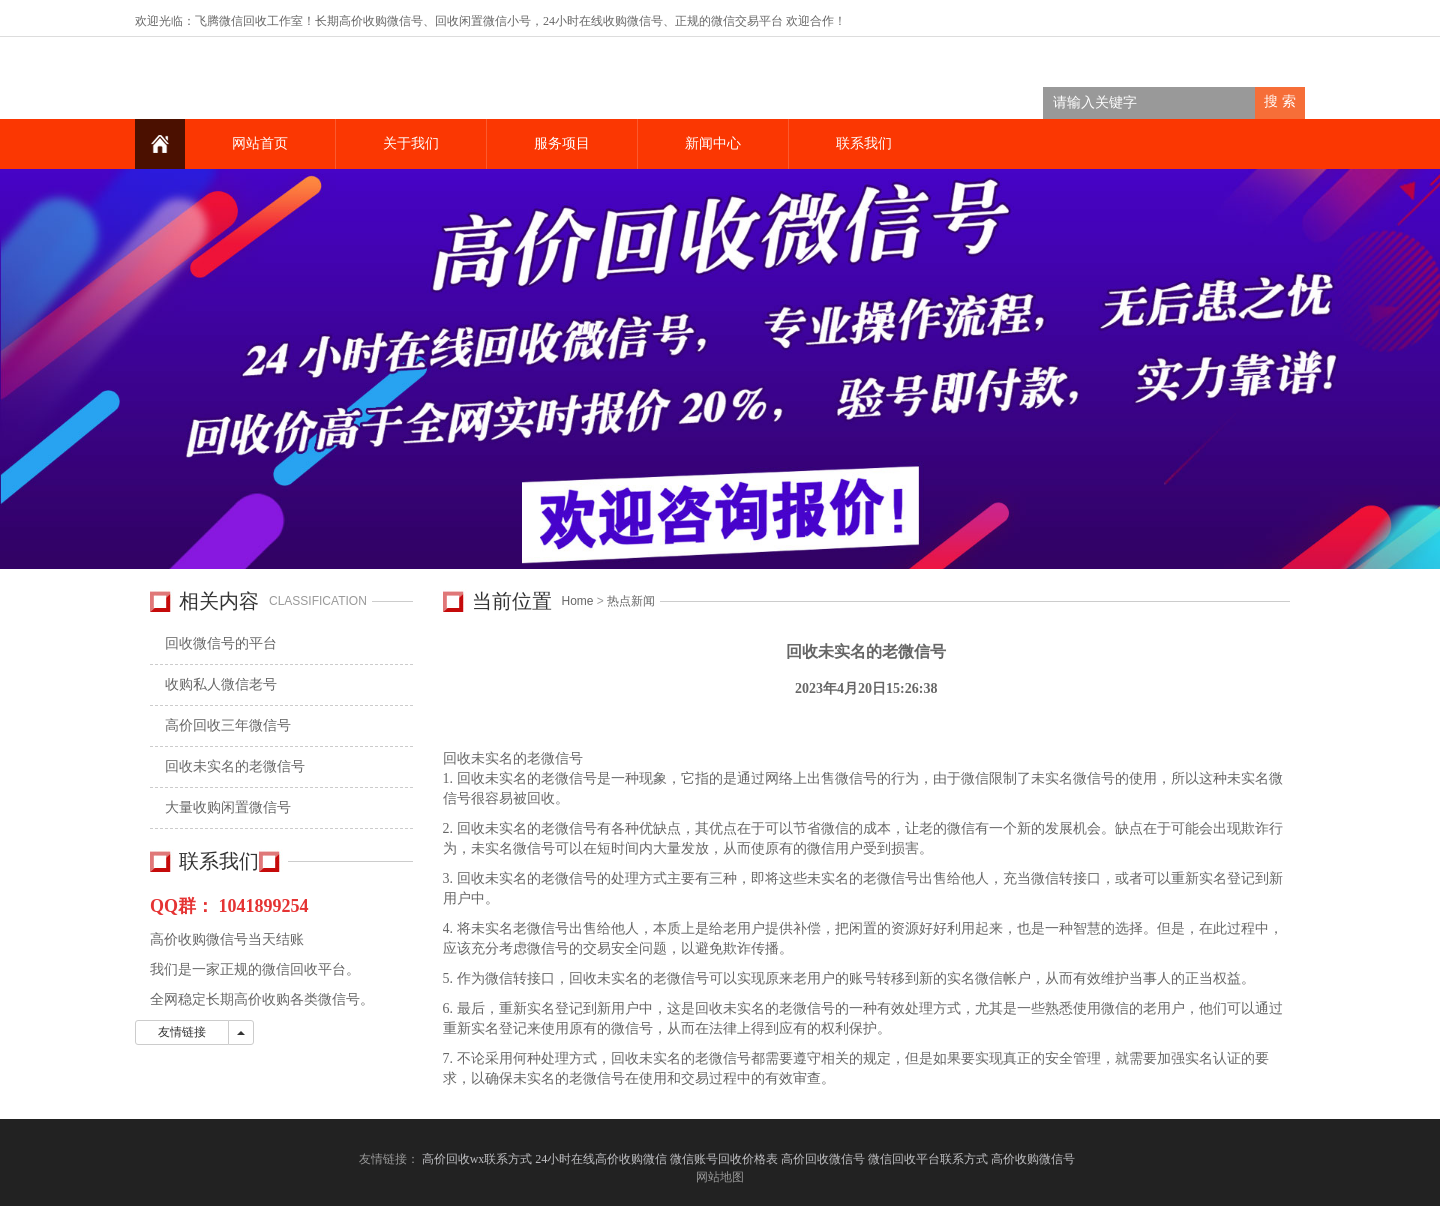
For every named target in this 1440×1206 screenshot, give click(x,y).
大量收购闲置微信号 (228, 807)
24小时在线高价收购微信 (601, 1159)
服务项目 (562, 143)
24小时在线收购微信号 (603, 21)
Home (578, 601)
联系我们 (864, 143)
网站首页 (260, 143)
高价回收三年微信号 (228, 725)
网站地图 (720, 1177)
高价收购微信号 (1034, 1159)
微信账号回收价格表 (724, 1159)
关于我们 (411, 143)
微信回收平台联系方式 (928, 1159)
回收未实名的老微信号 (235, 766)
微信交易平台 (747, 21)
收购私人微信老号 (221, 684)
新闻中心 (713, 143)
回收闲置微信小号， (489, 21)
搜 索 (1280, 101)
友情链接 (182, 1032)
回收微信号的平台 (221, 643)
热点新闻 (631, 601)
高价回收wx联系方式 (477, 1159)
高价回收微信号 (823, 1159)
